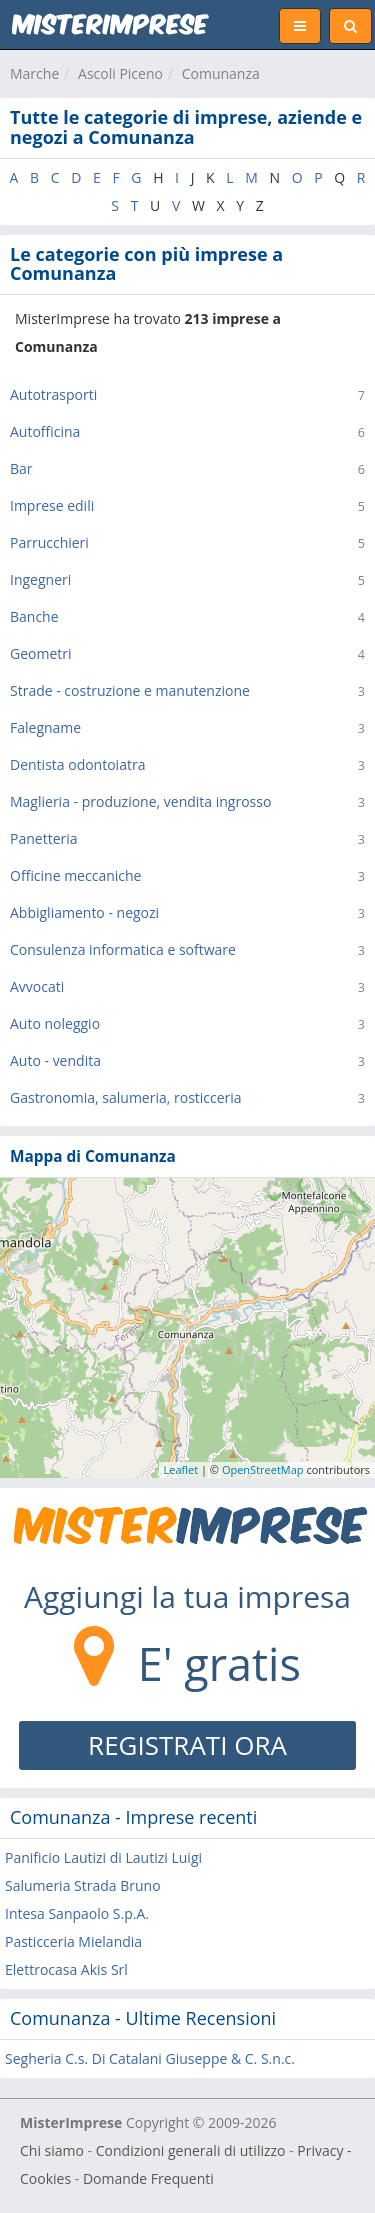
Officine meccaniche (75, 875)
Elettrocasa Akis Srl (66, 1969)
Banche (34, 616)
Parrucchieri (49, 542)
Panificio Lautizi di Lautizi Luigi (103, 1857)
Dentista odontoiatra (77, 764)
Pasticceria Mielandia (73, 1941)
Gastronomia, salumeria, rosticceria (126, 1097)
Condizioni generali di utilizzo (191, 2150)
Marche (34, 73)
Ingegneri (40, 579)
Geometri (41, 653)
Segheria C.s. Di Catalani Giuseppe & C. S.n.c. (150, 2058)
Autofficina (45, 431)
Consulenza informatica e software (123, 949)
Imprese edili (52, 505)
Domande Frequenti (148, 2178)
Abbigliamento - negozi (84, 912)
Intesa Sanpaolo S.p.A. (77, 1913)
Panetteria (44, 838)
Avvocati (37, 986)
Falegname (45, 727)
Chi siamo (52, 2150)
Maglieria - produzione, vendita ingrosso (140, 801)
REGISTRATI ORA (187, 1745)
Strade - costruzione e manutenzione (130, 690)
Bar (21, 468)
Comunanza (221, 73)
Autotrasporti (53, 394)
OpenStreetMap (263, 1469)
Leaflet (181, 1469)
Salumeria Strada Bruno (83, 1885)
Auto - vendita (55, 1060)
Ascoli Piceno (120, 73)
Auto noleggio (55, 1023)
